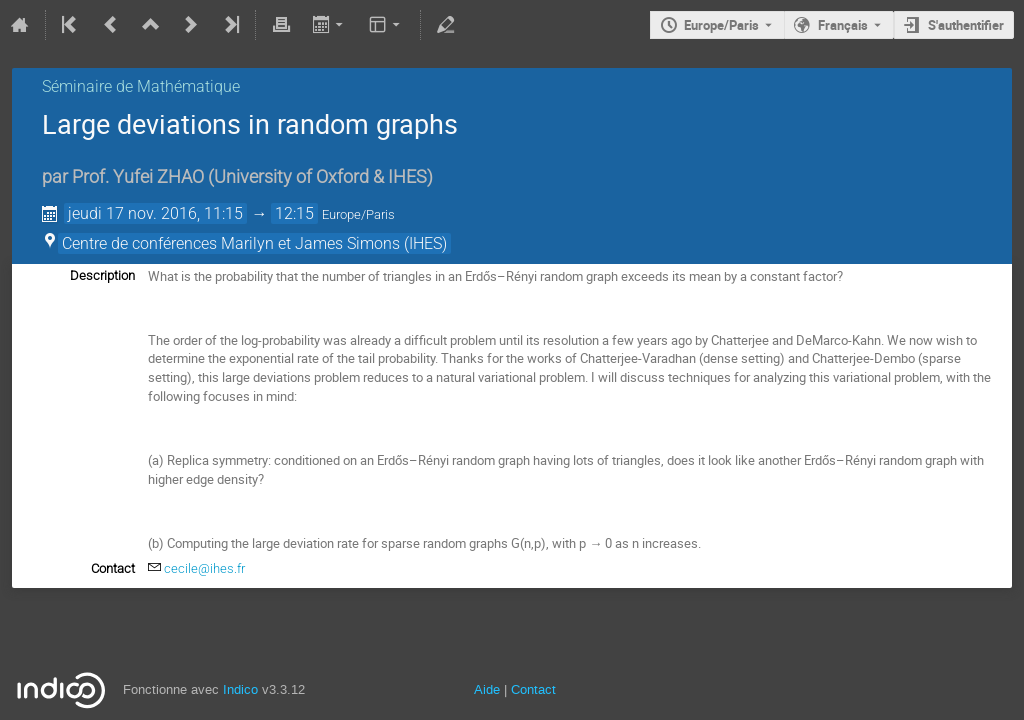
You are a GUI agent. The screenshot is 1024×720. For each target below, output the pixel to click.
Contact (533, 689)
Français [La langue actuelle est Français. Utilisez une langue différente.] (843, 25)
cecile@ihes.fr (204, 568)
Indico (240, 689)
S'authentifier (966, 25)
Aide (487, 689)
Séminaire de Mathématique (141, 86)
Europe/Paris (721, 25)
